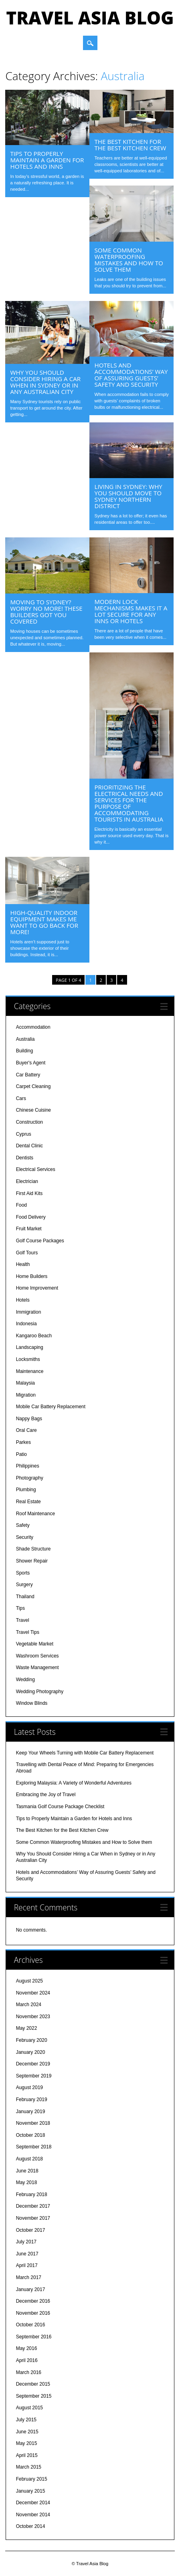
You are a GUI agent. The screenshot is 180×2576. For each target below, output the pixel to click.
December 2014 (33, 2502)
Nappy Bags (29, 1418)
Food (21, 1205)
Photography (29, 1478)
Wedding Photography (40, 1691)
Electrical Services (35, 1169)
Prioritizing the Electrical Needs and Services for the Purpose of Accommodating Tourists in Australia (128, 803)
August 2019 (29, 2087)
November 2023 (33, 2016)
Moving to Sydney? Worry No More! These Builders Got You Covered (46, 611)
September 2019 (34, 2076)
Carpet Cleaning (33, 1086)
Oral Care (26, 1430)
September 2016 (34, 2337)
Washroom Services (37, 1656)
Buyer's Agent (31, 1063)
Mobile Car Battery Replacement (50, 1406)
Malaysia (25, 1383)
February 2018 (31, 2194)
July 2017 (26, 2242)
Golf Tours (27, 1253)
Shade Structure (33, 1549)
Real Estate (28, 1501)
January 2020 (30, 2052)
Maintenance (30, 1371)
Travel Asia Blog (90, 18)
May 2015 (26, 2443)
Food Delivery (31, 1217)
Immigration (28, 1312)
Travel (22, 1620)
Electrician (27, 1181)
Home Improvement (37, 1288)
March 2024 (28, 2004)
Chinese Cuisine (33, 1110)
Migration (26, 1395)
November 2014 (33, 2514)
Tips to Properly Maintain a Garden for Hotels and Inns (47, 159)
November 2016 (33, 2313)
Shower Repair (32, 1561)
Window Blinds (32, 1703)
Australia (25, 1039)
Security (24, 1537)
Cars (21, 1098)
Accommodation (33, 1027)
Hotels (23, 1300)
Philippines (27, 1466)
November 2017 (33, 2218)
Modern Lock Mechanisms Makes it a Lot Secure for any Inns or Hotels (130, 611)
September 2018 (34, 2147)
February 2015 (31, 2479)
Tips (20, 1608)
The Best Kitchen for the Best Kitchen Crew (130, 144)
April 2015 (27, 2455)
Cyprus (23, 1134)
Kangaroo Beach (34, 1335)
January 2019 (30, 2111)
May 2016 (26, 2348)
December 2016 (33, 2301)
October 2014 (30, 2526)
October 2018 (30, 2135)
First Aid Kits (29, 1193)
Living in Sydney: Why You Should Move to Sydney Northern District (128, 496)
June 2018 (27, 2171)
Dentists (24, 1158)
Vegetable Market (34, 1644)
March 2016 (28, 2372)
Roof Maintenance (35, 1513)
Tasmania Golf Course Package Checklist (60, 1806)
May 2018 (26, 2182)
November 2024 (33, 1993)
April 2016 (27, 2360)
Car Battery (28, 1075)
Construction (29, 1122)
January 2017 (30, 2289)
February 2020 (31, 2040)
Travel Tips (27, 1632)
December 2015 (33, 2384)
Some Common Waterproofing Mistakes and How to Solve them (128, 259)
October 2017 (30, 2230)
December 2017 (33, 2206)
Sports (23, 1573)
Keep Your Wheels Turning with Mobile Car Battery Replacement (85, 1753)
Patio (21, 1454)
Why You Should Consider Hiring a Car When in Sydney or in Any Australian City (45, 382)
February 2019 (31, 2099)
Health (23, 1264)
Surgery (24, 1584)
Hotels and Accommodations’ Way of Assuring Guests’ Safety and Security (131, 374)
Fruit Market (29, 1228)
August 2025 (29, 1981)
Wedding (25, 1679)
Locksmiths (28, 1359)
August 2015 (29, 2407)
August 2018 (29, 2159)
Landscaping (29, 1347)
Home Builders (32, 1276)
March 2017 (28, 2277)
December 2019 (33, 2064)
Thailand (25, 1596)
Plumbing (26, 1489)
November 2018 (33, 2123)
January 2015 (30, 2491)
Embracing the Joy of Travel (46, 1794)
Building (24, 1051)
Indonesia (26, 1323)
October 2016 (30, 2325)
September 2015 (34, 2396)
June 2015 (27, 2432)
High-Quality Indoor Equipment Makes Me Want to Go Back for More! (44, 922)
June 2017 (27, 2254)
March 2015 (28, 2467)
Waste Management (37, 1667)
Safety (23, 1525)
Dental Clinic (29, 1146)
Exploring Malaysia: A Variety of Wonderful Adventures (73, 1783)
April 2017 (27, 2265)
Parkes (23, 1442)
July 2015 (26, 2420)
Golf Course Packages (40, 1241)
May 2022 (26, 2028)
